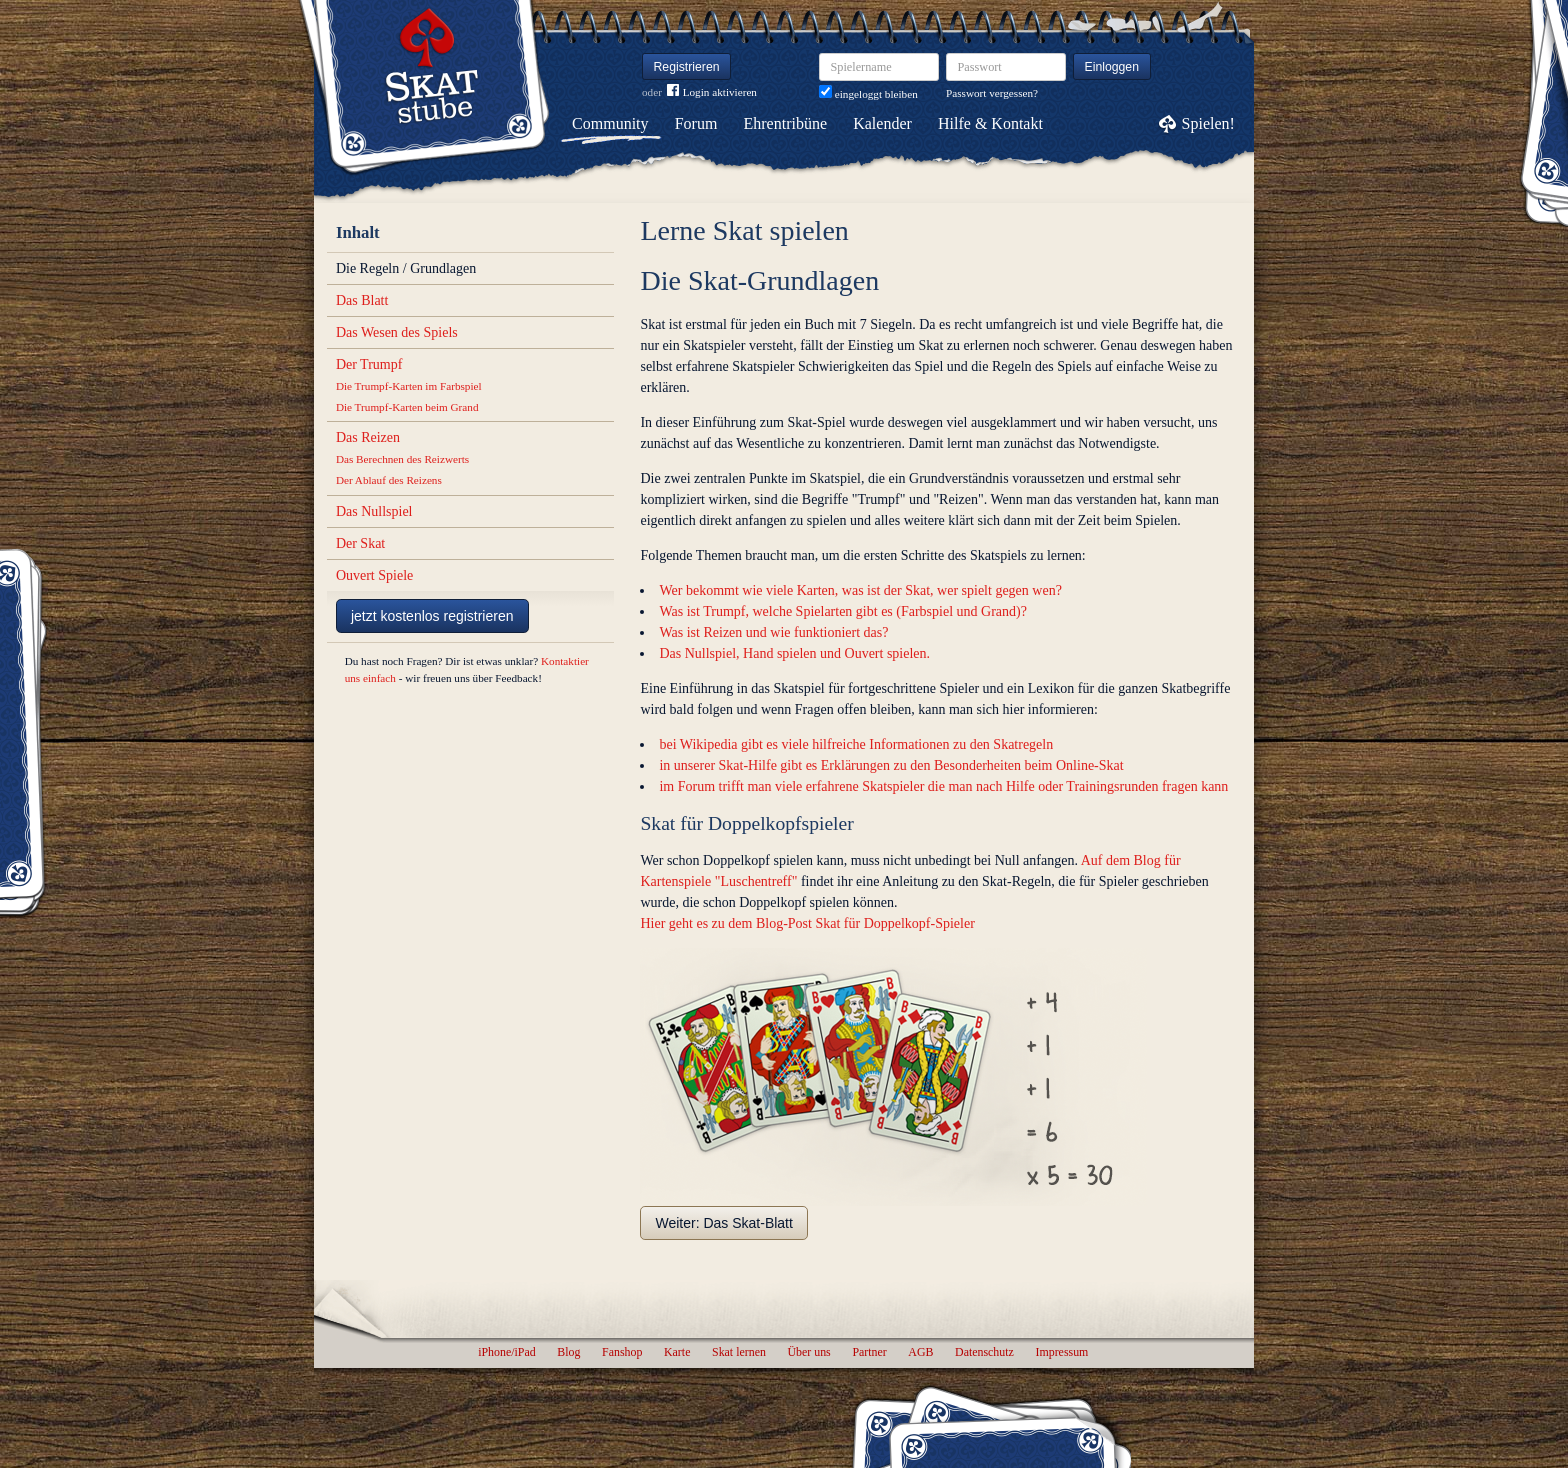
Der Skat (360, 543)
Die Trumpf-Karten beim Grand (407, 407)
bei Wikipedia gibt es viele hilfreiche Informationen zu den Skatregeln (856, 744)
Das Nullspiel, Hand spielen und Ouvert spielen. (794, 653)
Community (610, 123)
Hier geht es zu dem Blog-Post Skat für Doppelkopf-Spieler (807, 923)
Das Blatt (362, 300)
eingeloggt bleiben (868, 94)
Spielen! (1208, 123)
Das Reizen (368, 437)
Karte (677, 1352)
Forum (696, 123)
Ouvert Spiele (374, 575)
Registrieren (687, 67)
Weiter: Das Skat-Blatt (723, 1223)
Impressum (1061, 1352)
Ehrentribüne (786, 123)
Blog (568, 1352)
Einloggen (1112, 67)
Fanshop (622, 1352)
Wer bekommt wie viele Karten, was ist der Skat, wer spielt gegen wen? (860, 590)
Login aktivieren (712, 92)
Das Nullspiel (374, 511)
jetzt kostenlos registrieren (432, 616)
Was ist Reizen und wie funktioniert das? (773, 632)
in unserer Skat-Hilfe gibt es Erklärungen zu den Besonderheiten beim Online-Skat (891, 765)
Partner (869, 1352)
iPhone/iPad (506, 1352)
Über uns (808, 1352)
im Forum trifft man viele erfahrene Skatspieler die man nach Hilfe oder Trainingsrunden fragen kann (943, 786)
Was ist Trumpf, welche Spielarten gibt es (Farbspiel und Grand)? (842, 611)
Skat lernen (739, 1352)
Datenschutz (984, 1352)
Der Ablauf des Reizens (389, 480)
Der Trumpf (369, 364)
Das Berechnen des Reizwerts (402, 459)
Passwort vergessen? (992, 93)
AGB (920, 1352)
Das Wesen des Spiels (397, 332)
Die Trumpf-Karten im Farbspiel (409, 386)
